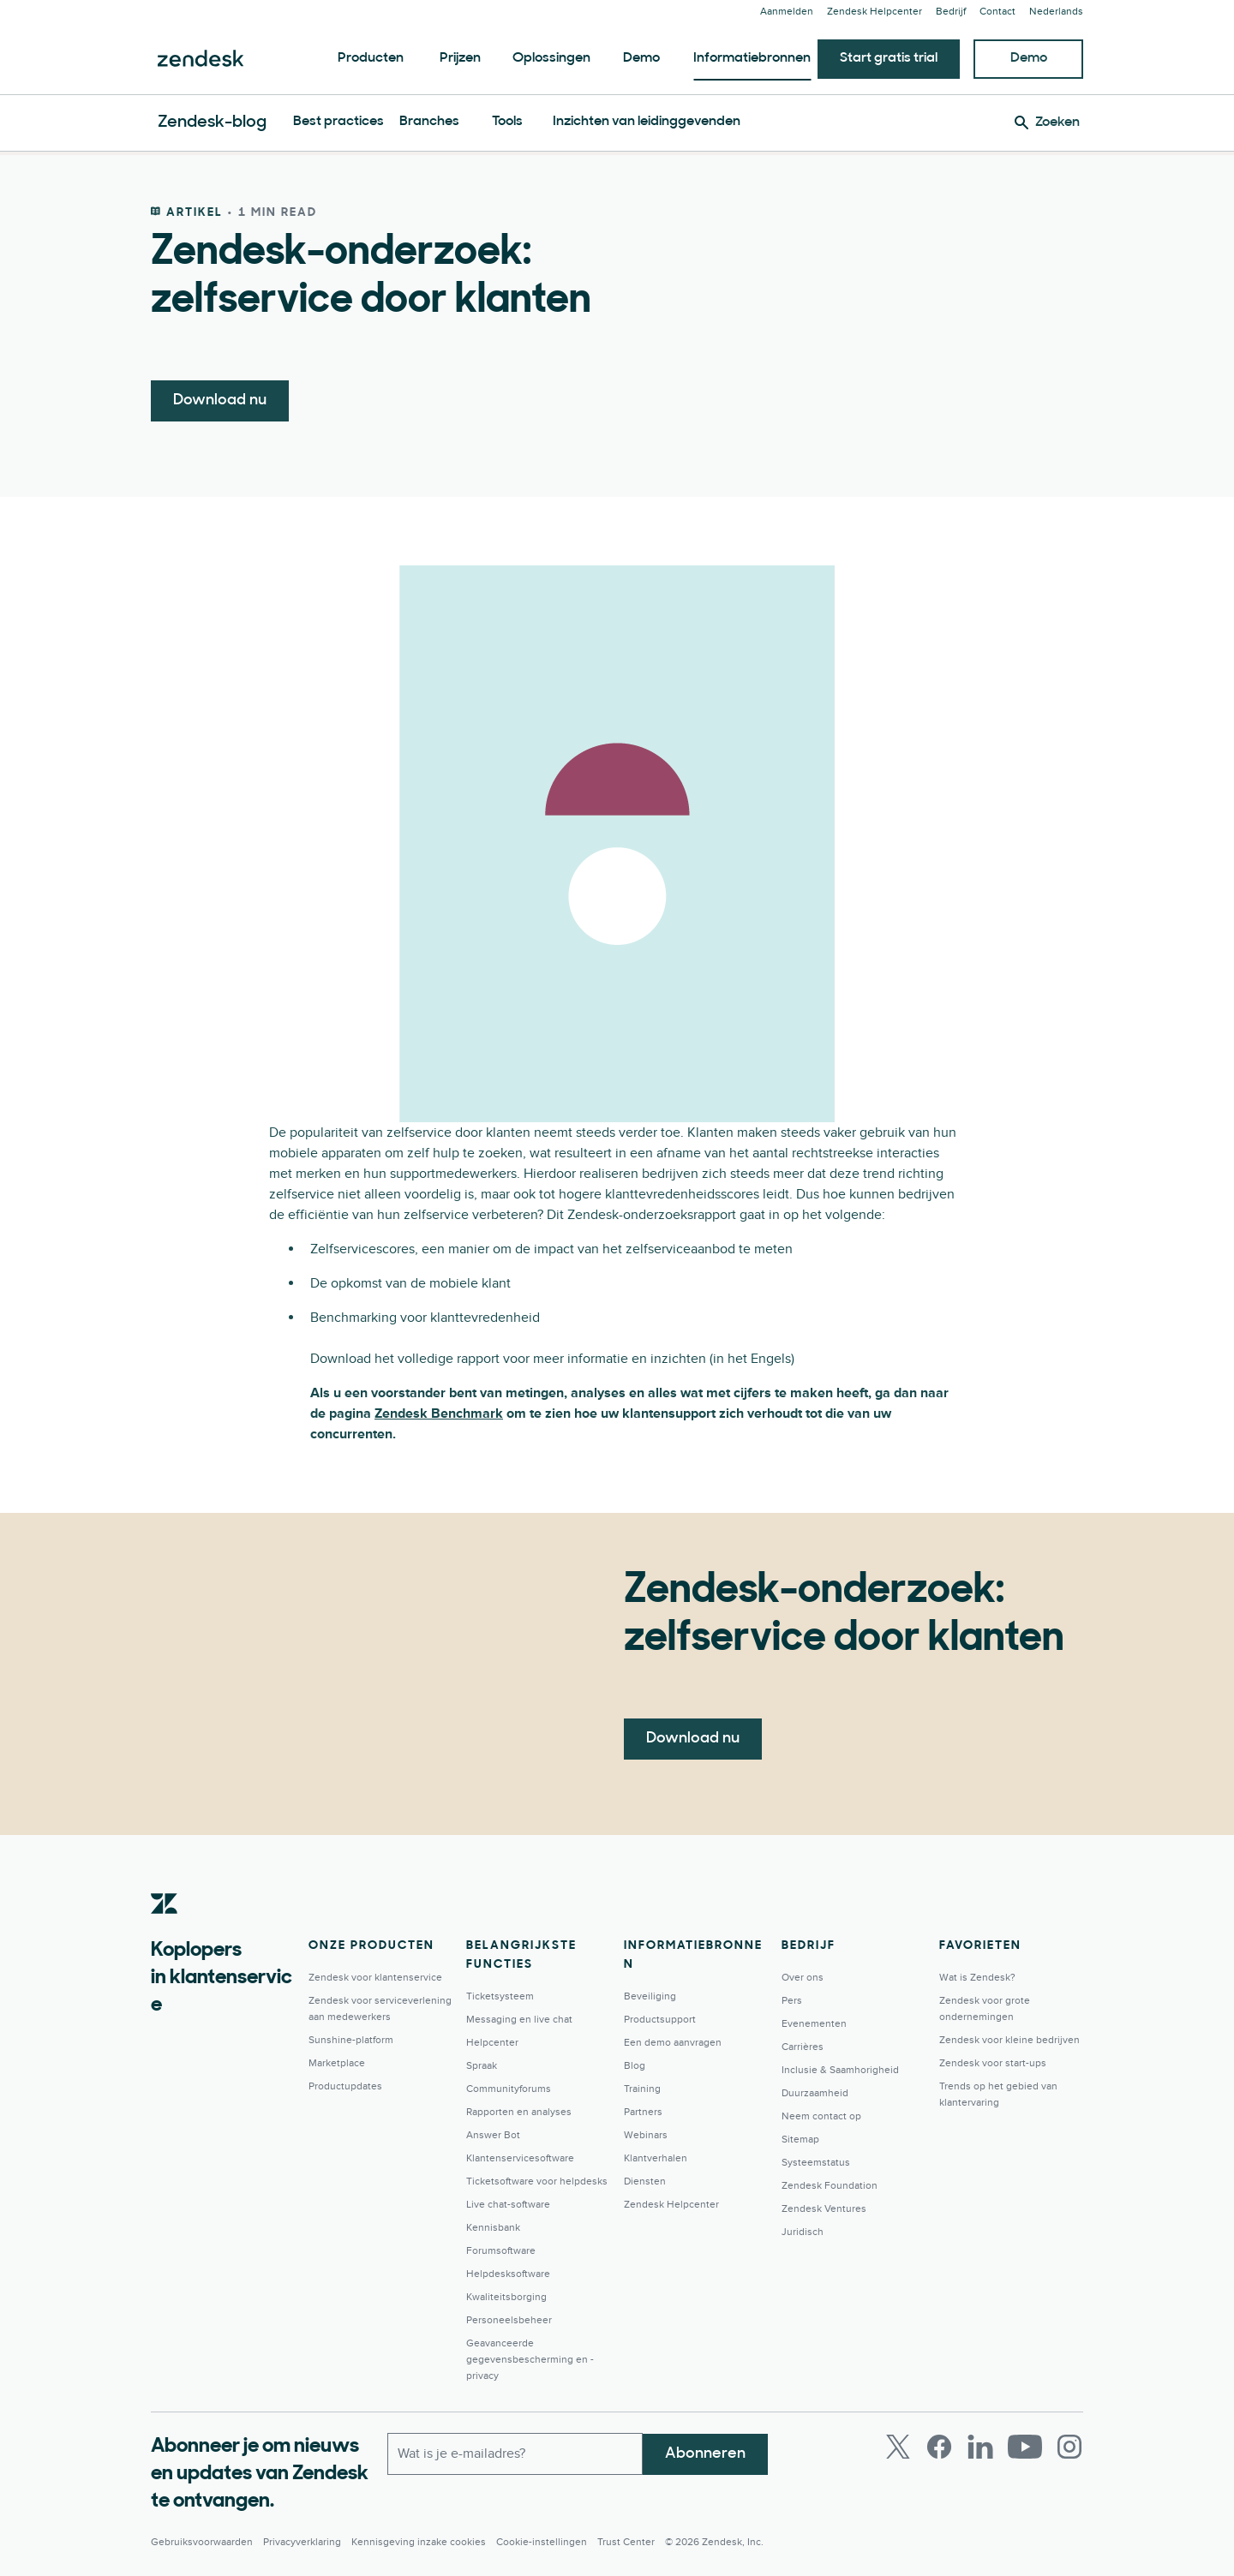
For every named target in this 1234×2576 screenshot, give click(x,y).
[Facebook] (939, 2446)
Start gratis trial (888, 58)
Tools (507, 122)
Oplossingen (551, 58)
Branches (429, 122)
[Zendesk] (164, 1930)
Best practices (338, 122)
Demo (641, 58)
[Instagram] (1069, 2446)
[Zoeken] (1047, 122)
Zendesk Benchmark (438, 1413)
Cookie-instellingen (541, 2542)
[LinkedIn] (980, 2446)
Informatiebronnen (752, 58)
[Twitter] (898, 2446)
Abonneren (705, 2453)
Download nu (220, 400)
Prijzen (460, 58)
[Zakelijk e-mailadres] (515, 2453)
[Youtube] (1025, 2446)
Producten (371, 58)
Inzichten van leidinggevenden (646, 122)
